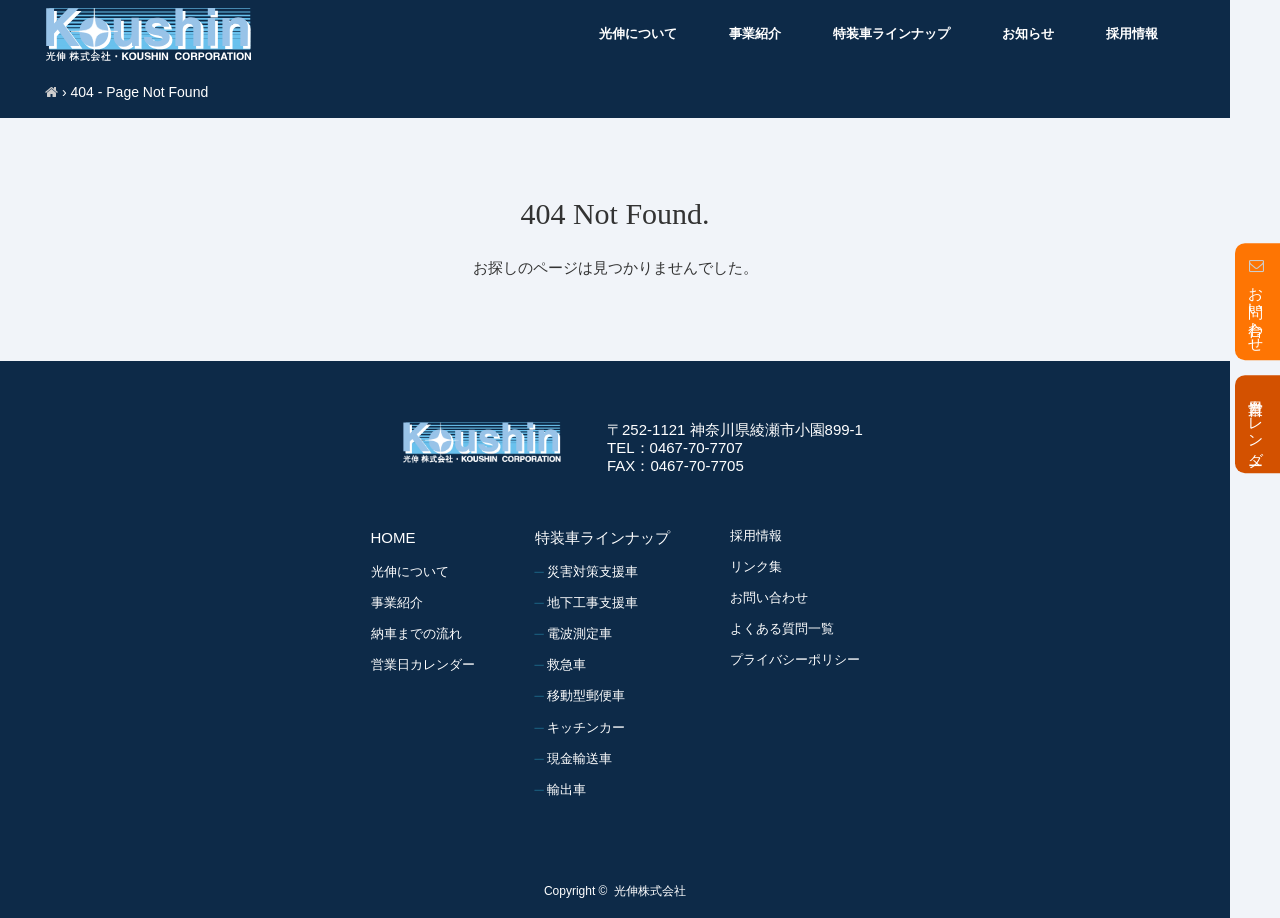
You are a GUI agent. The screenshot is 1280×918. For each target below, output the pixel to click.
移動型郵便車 (586, 695)
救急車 (566, 664)
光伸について (638, 33)
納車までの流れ (416, 633)
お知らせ (1028, 33)
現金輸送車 (579, 758)
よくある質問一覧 (782, 628)
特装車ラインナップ (891, 33)
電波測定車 (579, 633)
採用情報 (1132, 33)
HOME (393, 537)
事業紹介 (755, 33)
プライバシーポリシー (795, 659)
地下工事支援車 (592, 602)
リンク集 (756, 566)
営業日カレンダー (423, 664)
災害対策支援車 (592, 571)
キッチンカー (586, 727)
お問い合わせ (769, 597)
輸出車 (566, 789)
